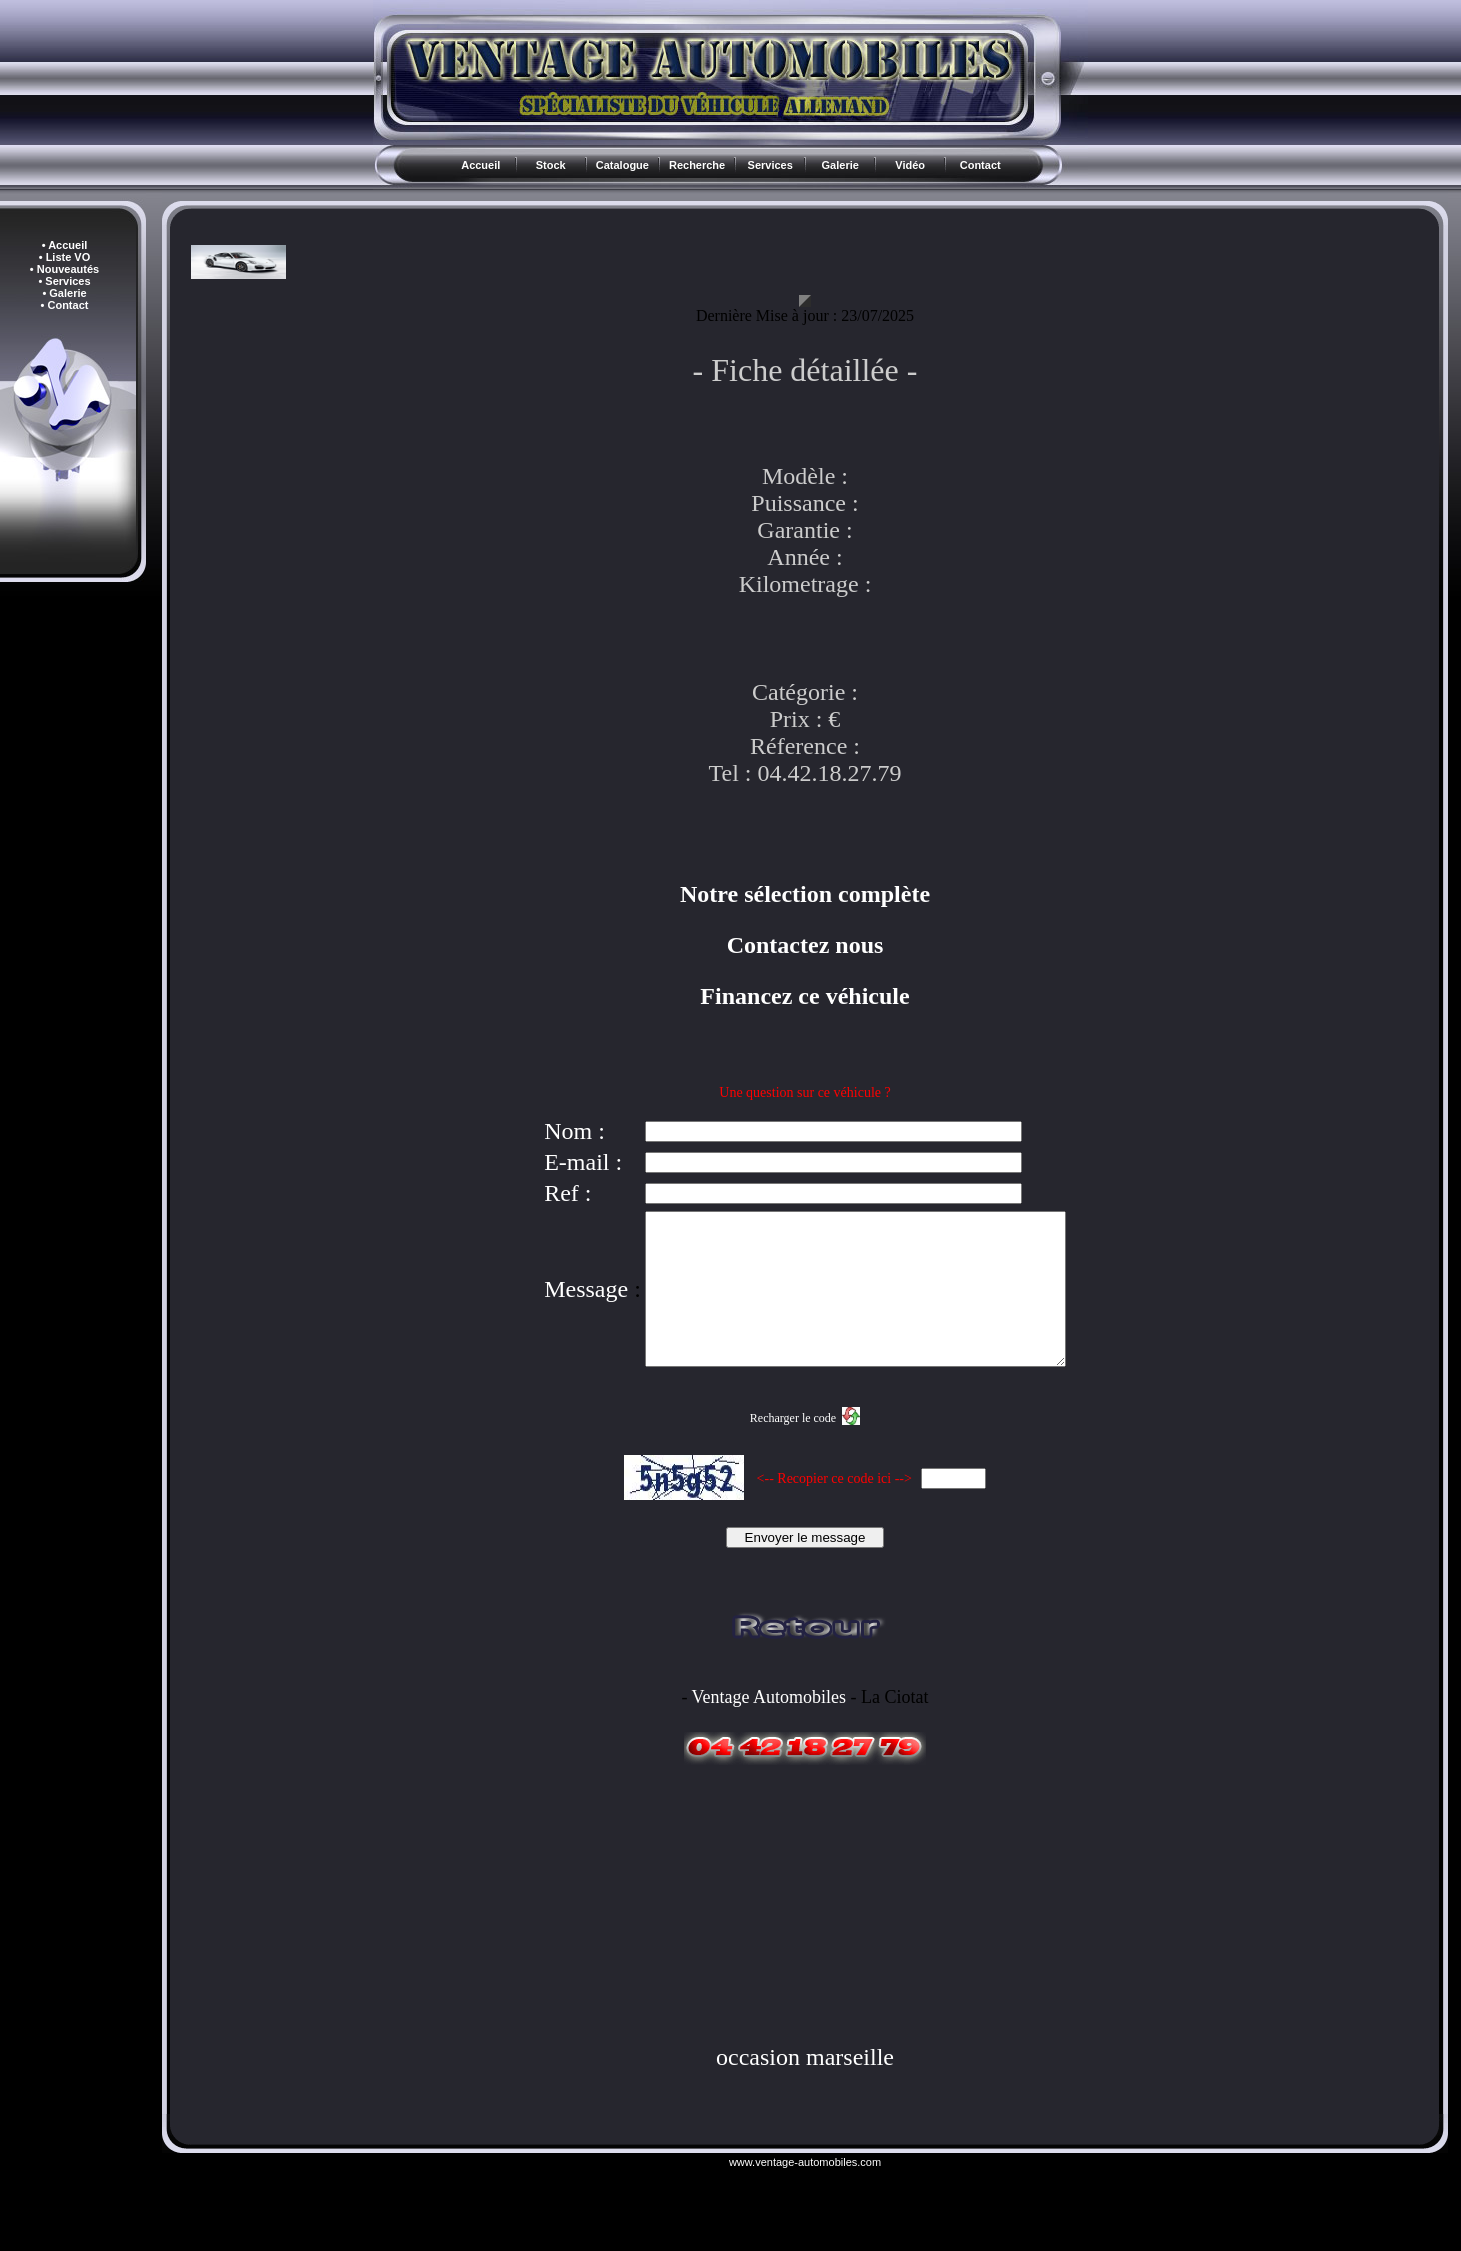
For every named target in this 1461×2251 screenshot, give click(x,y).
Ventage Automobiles (769, 1727)
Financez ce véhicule (804, 996)
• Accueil (65, 245)
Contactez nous (805, 945)
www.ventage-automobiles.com (805, 2192)
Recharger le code (793, 1448)
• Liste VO (65, 257)
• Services (64, 281)
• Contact (65, 305)
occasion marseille (805, 2087)
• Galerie (64, 293)
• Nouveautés (64, 269)
